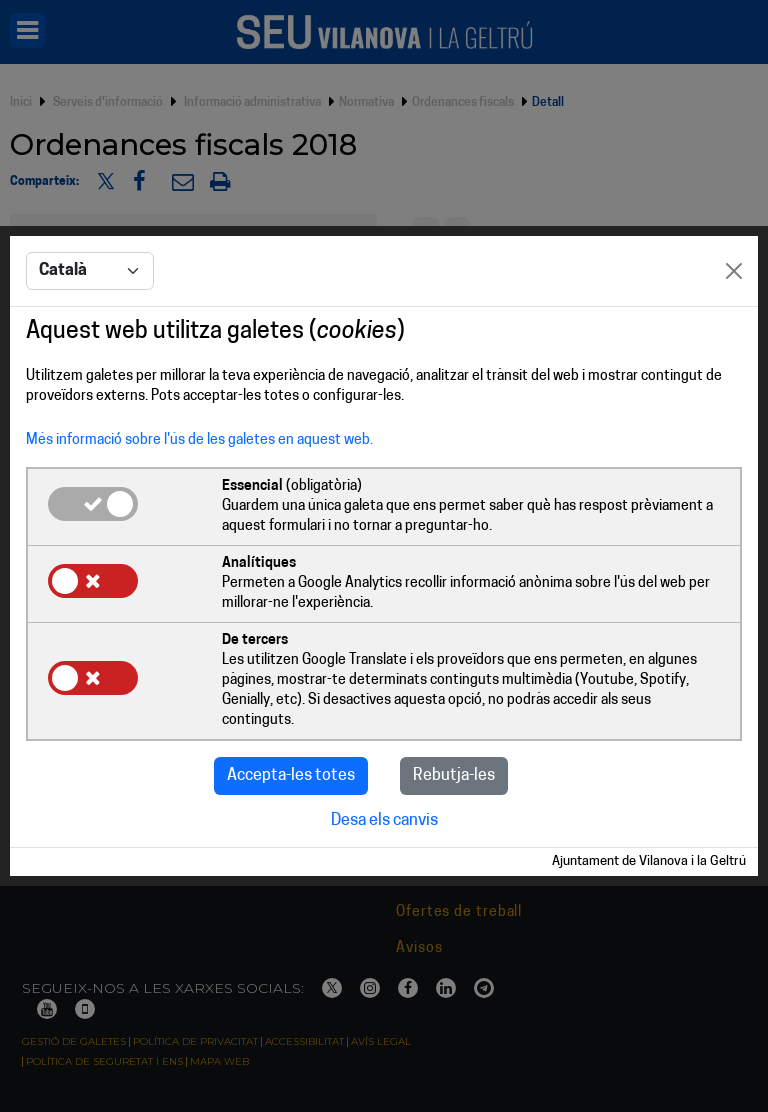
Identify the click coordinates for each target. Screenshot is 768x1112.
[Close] (734, 271)
